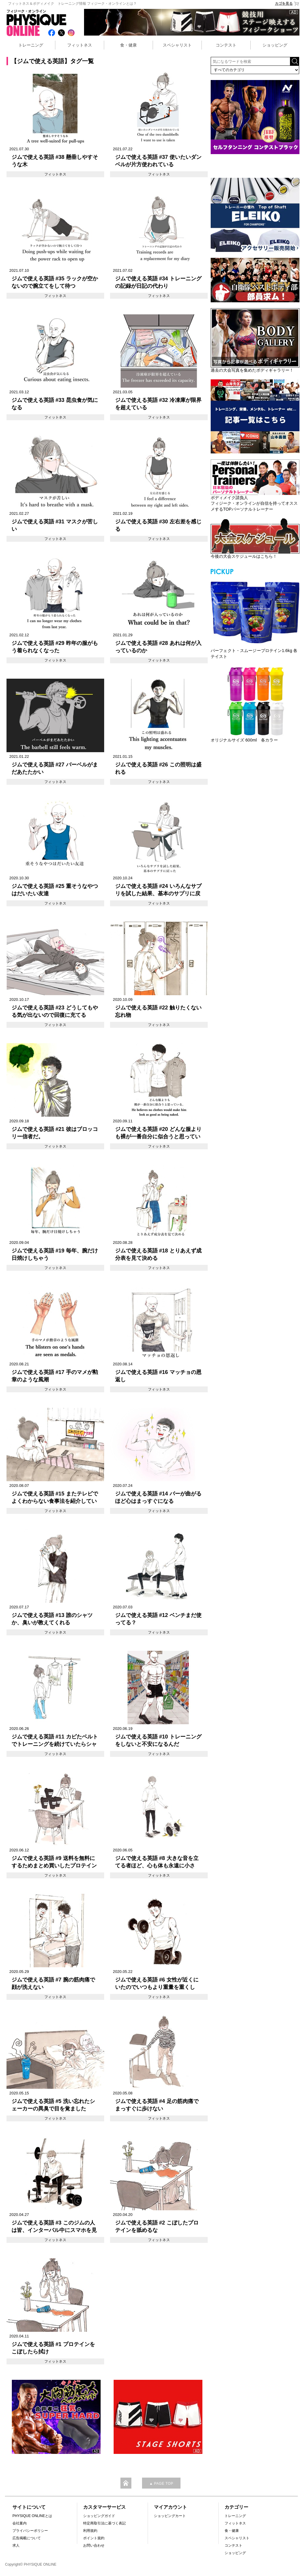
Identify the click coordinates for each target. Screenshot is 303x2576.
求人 (16, 2545)
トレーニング (30, 45)
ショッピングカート (170, 2516)
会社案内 (19, 2523)
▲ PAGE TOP (161, 2483)
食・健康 (128, 45)
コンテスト (226, 45)
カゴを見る (287, 4)
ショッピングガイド (99, 2516)
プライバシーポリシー (30, 2531)
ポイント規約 (93, 2538)
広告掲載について (26, 2538)
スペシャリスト (177, 45)
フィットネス (79, 45)
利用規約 (90, 2531)
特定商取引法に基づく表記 (104, 2523)
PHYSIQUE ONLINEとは (32, 2516)
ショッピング (274, 45)
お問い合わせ (93, 2545)
